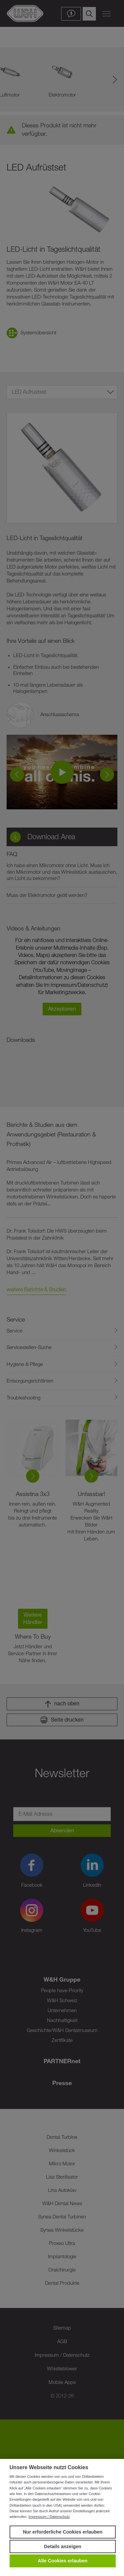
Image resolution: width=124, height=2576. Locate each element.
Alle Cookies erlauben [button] (62, 2560)
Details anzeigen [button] (62, 2546)
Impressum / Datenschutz (49, 2517)
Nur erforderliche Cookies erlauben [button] (63, 2532)
